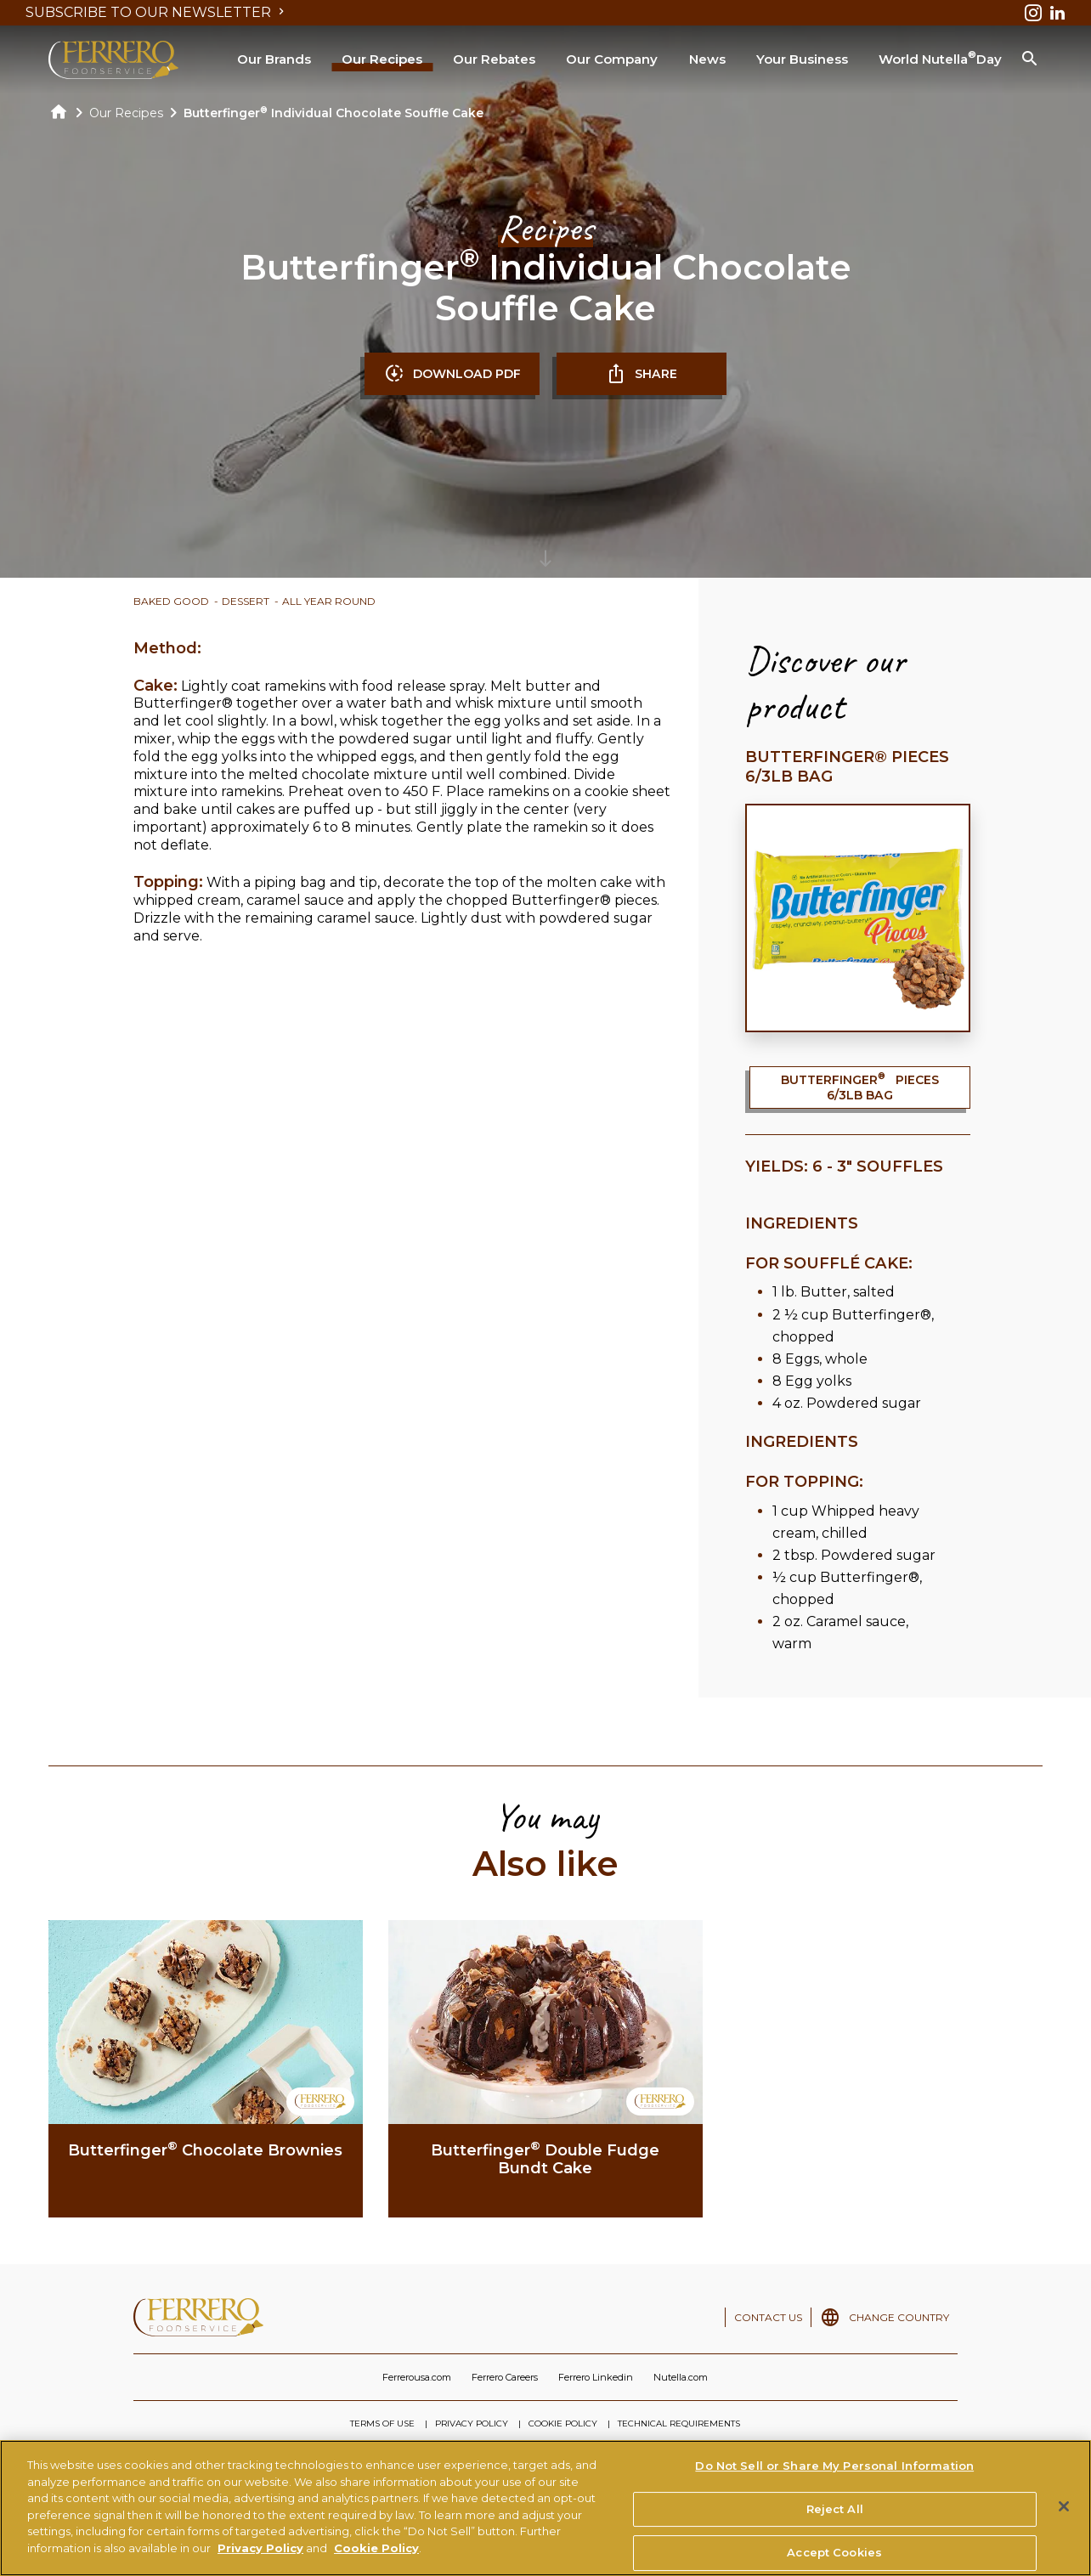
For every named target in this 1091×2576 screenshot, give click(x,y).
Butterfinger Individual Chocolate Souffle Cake (333, 113)
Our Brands (274, 59)
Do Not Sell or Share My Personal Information (834, 2474)
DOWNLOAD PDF (452, 374)
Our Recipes (382, 59)
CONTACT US (768, 2317)
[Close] (1064, 2515)
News (707, 59)
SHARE (641, 374)
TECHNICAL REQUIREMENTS (679, 2423)
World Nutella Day (940, 57)
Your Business (802, 59)
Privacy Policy (260, 2556)
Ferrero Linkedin (595, 2377)
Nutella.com (680, 2377)
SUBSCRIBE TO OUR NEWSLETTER (156, 12)
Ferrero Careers (505, 2377)
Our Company (612, 59)
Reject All (834, 2517)
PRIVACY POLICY (471, 2423)
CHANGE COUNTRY (899, 2317)
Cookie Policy (376, 2556)
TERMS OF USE (382, 2423)
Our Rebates (494, 59)
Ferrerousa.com (416, 2377)
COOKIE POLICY (563, 2423)
